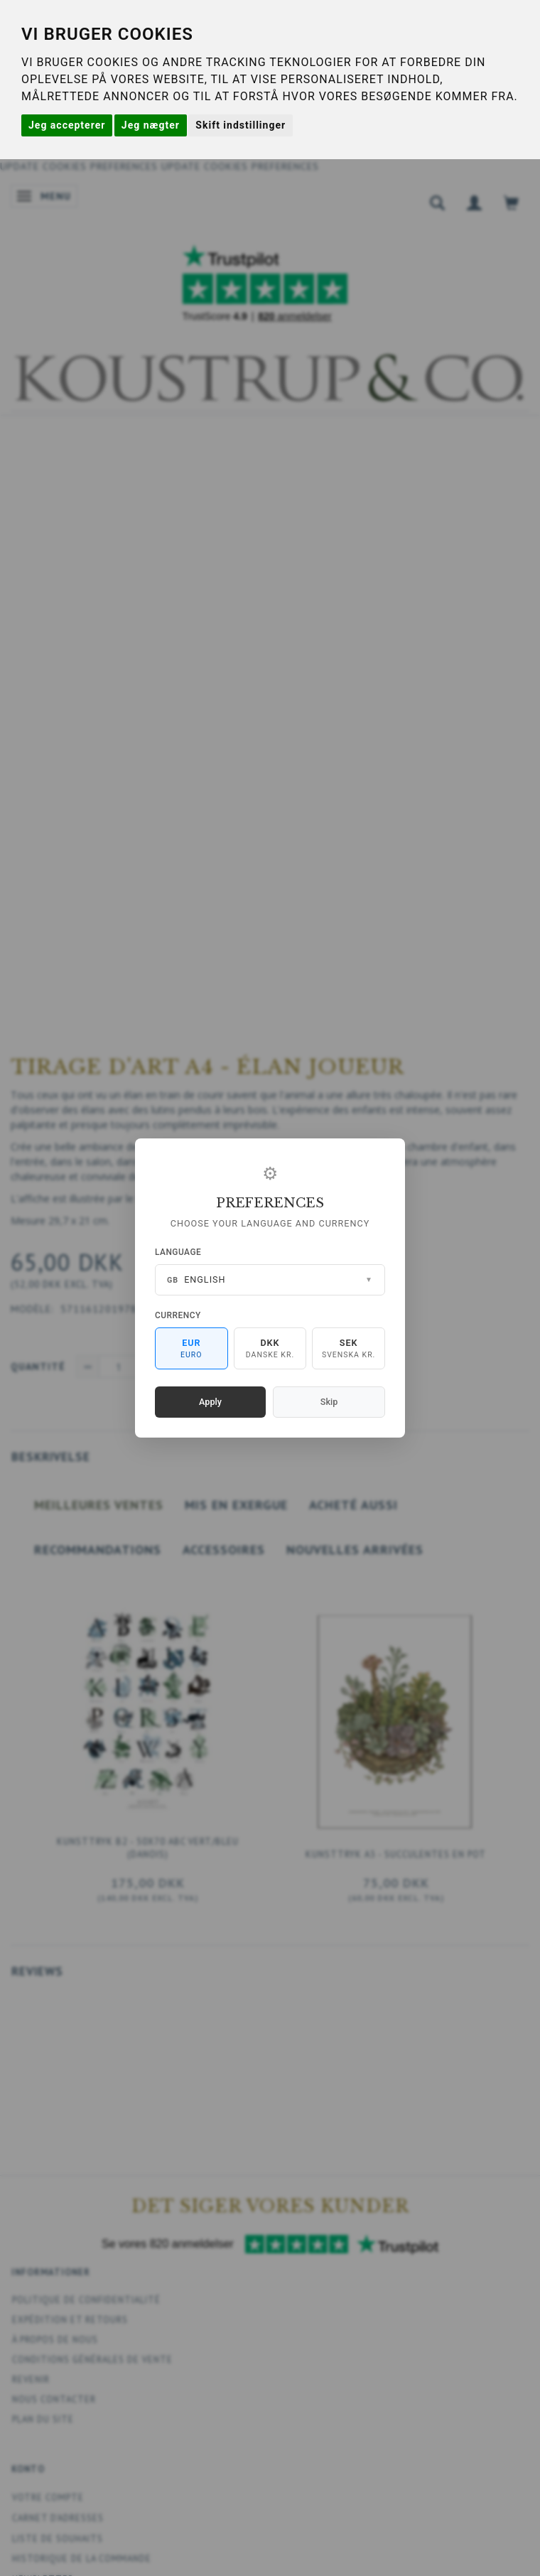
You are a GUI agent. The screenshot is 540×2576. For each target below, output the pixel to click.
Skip (329, 1401)
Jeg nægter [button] (151, 125)
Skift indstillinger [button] (240, 125)
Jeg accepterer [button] (66, 125)
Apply (210, 1401)
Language (178, 1252)
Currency (178, 1315)
